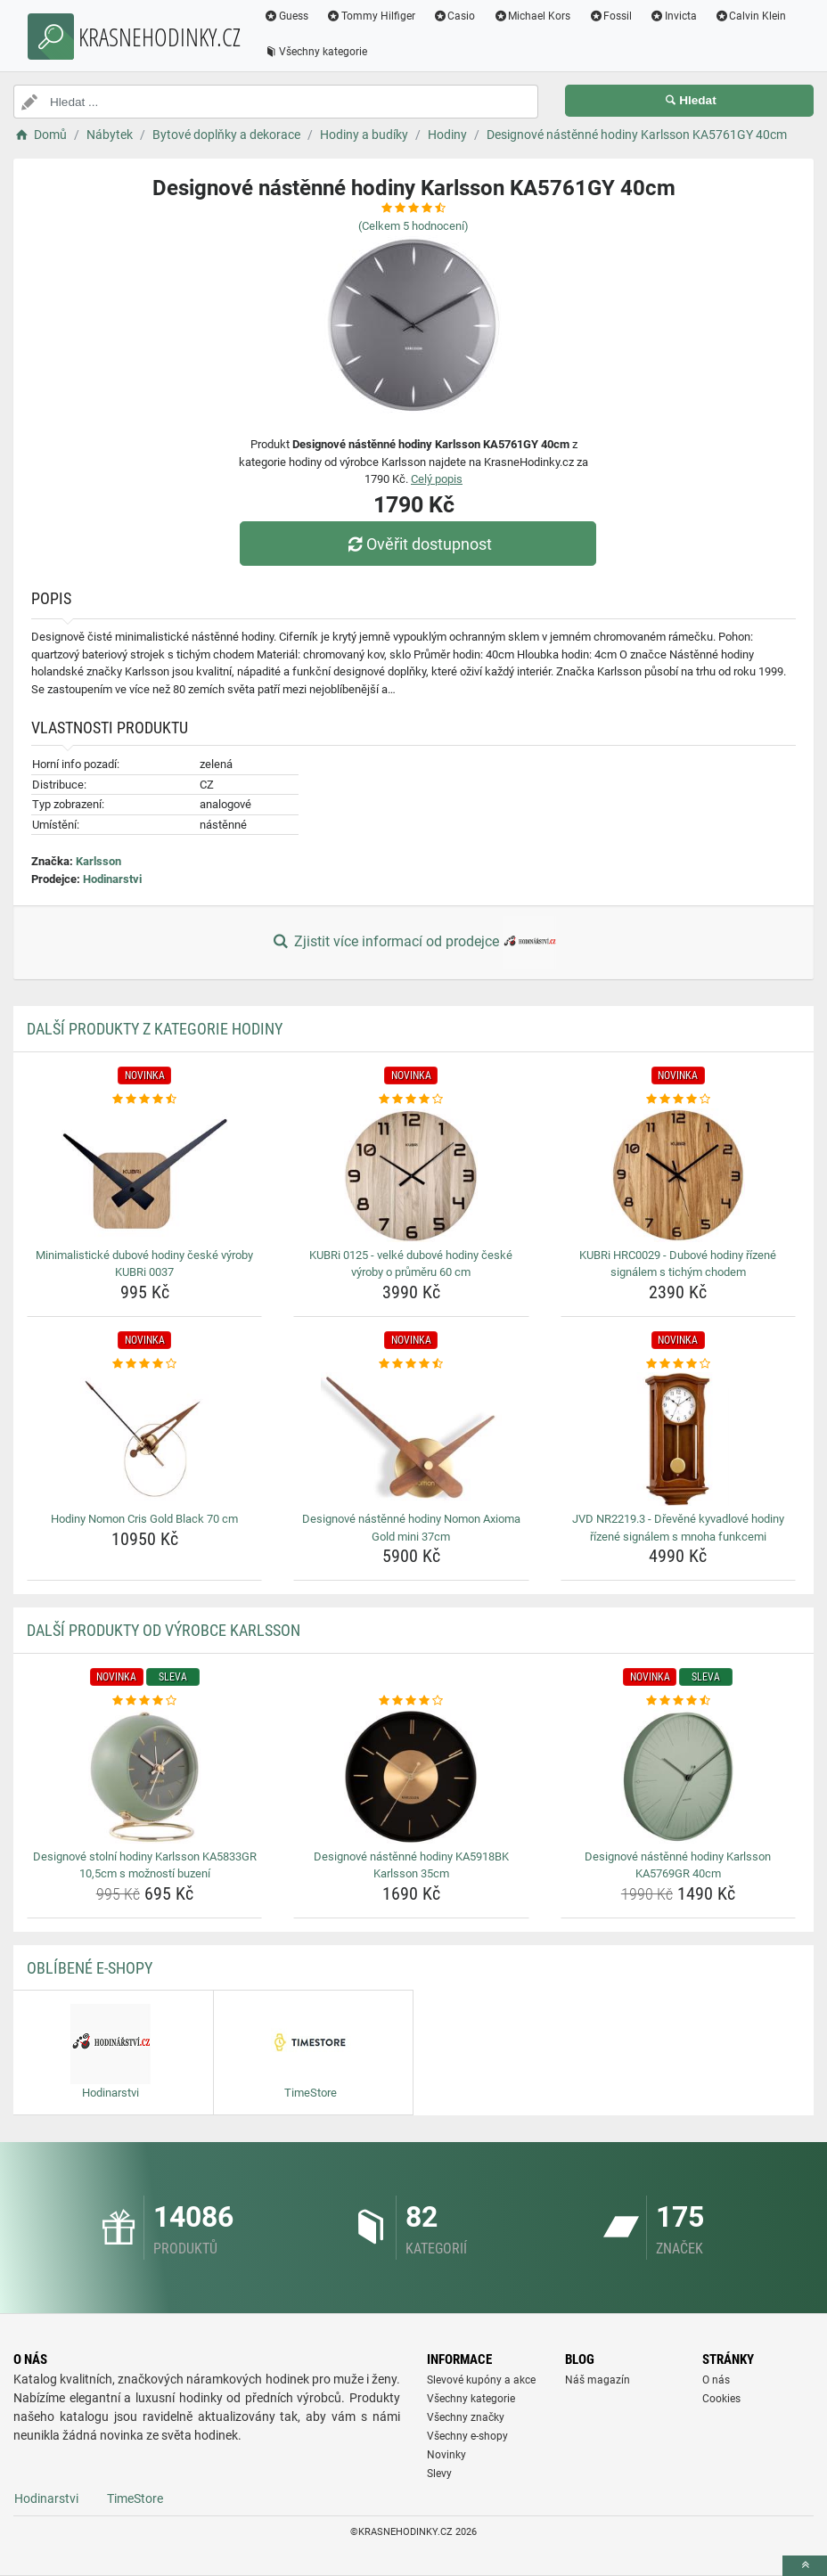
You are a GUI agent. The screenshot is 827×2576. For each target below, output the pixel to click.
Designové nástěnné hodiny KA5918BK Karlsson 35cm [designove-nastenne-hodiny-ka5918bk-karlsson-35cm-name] (411, 1865)
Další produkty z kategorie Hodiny (154, 1028)
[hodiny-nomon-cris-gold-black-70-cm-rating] (144, 1364)
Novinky (446, 2455)
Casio (454, 16)
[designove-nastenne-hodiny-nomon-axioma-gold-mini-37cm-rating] (411, 1364)
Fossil (610, 16)
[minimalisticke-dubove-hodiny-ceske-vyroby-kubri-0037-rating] (144, 1099)
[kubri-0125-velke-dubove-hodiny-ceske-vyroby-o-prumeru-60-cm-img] (411, 1175)
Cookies (721, 2398)
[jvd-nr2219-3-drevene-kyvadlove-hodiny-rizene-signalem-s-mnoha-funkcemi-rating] (678, 1364)
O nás (716, 2380)
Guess (286, 16)
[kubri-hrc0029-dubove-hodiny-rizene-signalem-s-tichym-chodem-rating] (678, 1099)
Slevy (439, 2473)
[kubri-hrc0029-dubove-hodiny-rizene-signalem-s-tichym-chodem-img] (678, 1175)
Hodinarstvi (112, 879)
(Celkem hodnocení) (413, 226)
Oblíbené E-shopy (89, 1968)
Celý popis (437, 479)
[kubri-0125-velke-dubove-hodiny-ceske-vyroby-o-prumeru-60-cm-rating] (411, 1099)
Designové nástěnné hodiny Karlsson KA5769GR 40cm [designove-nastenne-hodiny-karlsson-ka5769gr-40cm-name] (678, 1865)
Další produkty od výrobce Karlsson (163, 1630)
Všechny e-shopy (467, 2436)
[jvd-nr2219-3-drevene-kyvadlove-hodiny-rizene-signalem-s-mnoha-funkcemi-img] (678, 1439)
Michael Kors (531, 16)
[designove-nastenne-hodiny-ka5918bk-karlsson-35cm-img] (411, 1777)
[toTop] (804, 2566)
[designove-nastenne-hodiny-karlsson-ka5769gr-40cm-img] (678, 1777)
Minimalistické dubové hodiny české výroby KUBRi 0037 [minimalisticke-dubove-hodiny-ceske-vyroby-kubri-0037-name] (144, 1264)
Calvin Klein (751, 16)
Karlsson (98, 861)
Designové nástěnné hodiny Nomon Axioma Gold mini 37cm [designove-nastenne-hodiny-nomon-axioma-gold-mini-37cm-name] (411, 1527)
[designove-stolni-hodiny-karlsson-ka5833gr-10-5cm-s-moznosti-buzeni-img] (144, 1777)
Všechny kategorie (315, 51)
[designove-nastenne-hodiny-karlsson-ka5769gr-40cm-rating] (678, 1701)
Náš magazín (597, 2380)
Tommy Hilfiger (370, 16)
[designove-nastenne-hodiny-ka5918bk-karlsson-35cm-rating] (411, 1701)
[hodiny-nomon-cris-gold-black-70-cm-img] (144, 1439)
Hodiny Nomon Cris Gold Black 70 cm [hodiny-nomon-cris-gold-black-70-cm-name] (144, 1518)
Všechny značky (465, 2417)
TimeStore (135, 2498)
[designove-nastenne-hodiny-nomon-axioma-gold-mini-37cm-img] (411, 1439)
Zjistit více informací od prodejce (413, 942)
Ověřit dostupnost (418, 544)
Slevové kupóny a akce (481, 2380)
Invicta (673, 16)
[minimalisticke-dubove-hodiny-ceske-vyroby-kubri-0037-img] (144, 1175)
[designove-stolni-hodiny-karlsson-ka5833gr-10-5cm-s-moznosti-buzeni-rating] (144, 1701)
